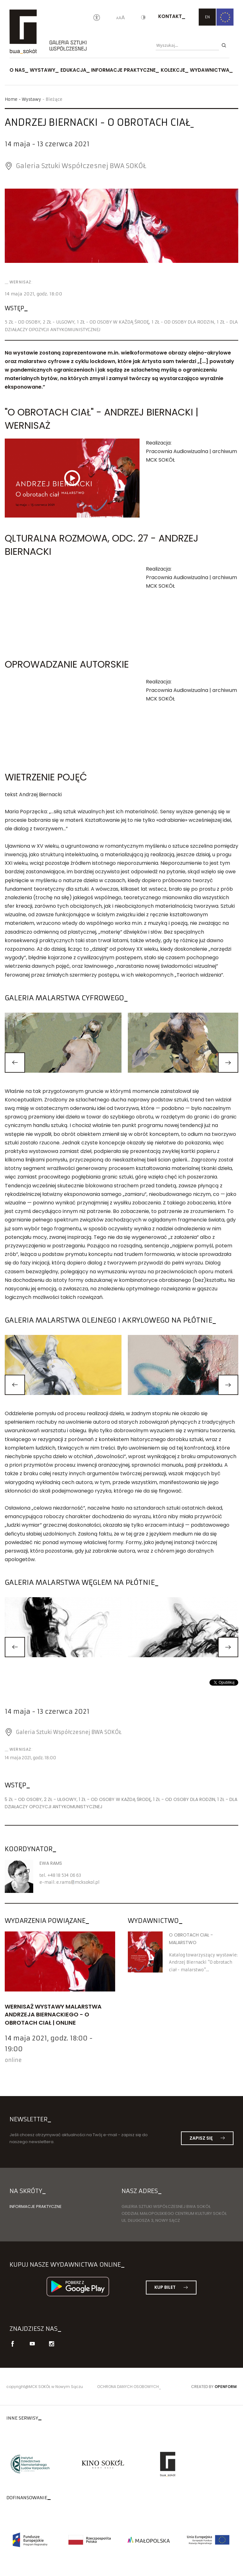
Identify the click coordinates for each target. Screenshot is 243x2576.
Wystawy (42, 70)
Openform (226, 2386)
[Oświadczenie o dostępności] (96, 18)
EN (207, 17)
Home (11, 99)
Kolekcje (173, 70)
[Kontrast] (143, 18)
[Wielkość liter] (120, 18)
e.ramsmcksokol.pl (78, 1882)
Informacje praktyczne (123, 70)
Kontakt (170, 16)
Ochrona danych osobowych (128, 2386)
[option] (121, 226)
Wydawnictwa (209, 70)
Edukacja (73, 70)
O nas (17, 70)
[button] (14, 1062)
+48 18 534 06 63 (64, 1875)
